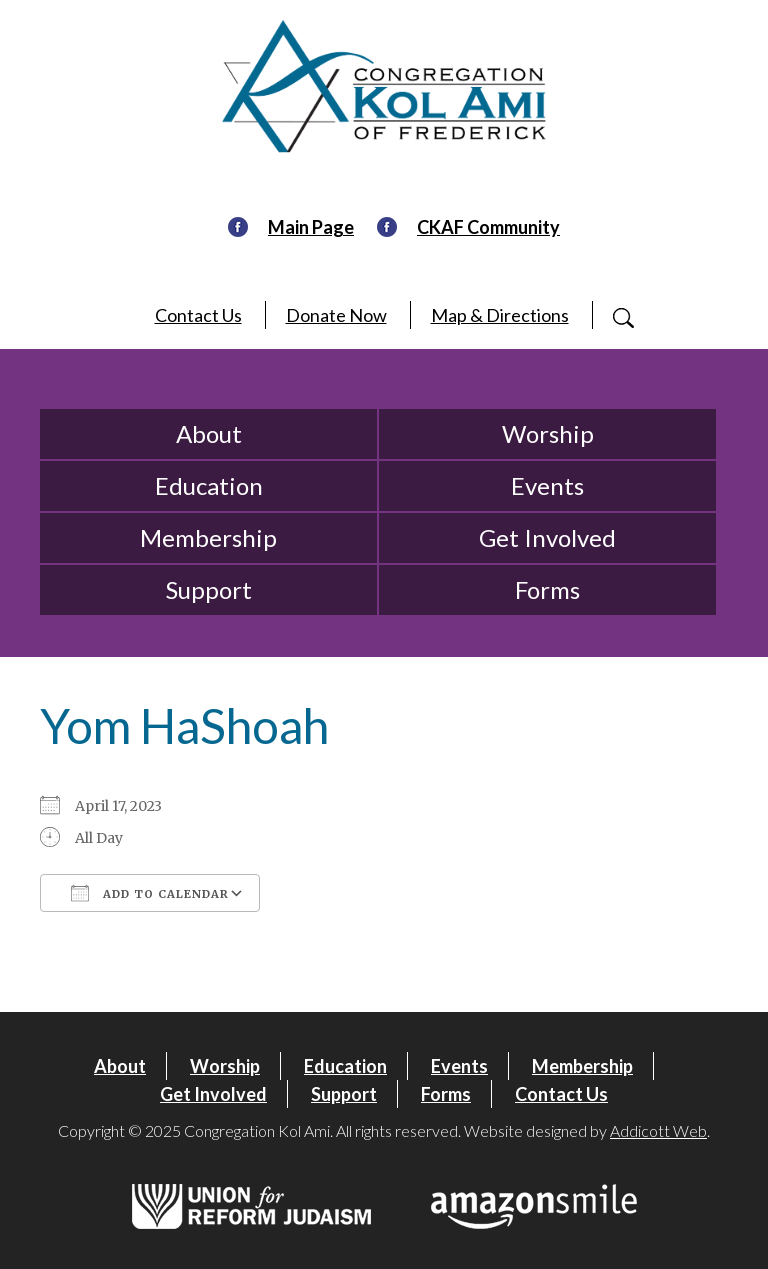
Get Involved (547, 537)
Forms (547, 589)
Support (209, 589)
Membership (208, 537)
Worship (548, 433)
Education (209, 485)
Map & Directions (500, 315)
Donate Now (336, 315)
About (209, 433)
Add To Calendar (150, 893)
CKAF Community (488, 227)
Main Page (311, 227)
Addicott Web (658, 1130)
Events (547, 485)
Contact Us (198, 315)
